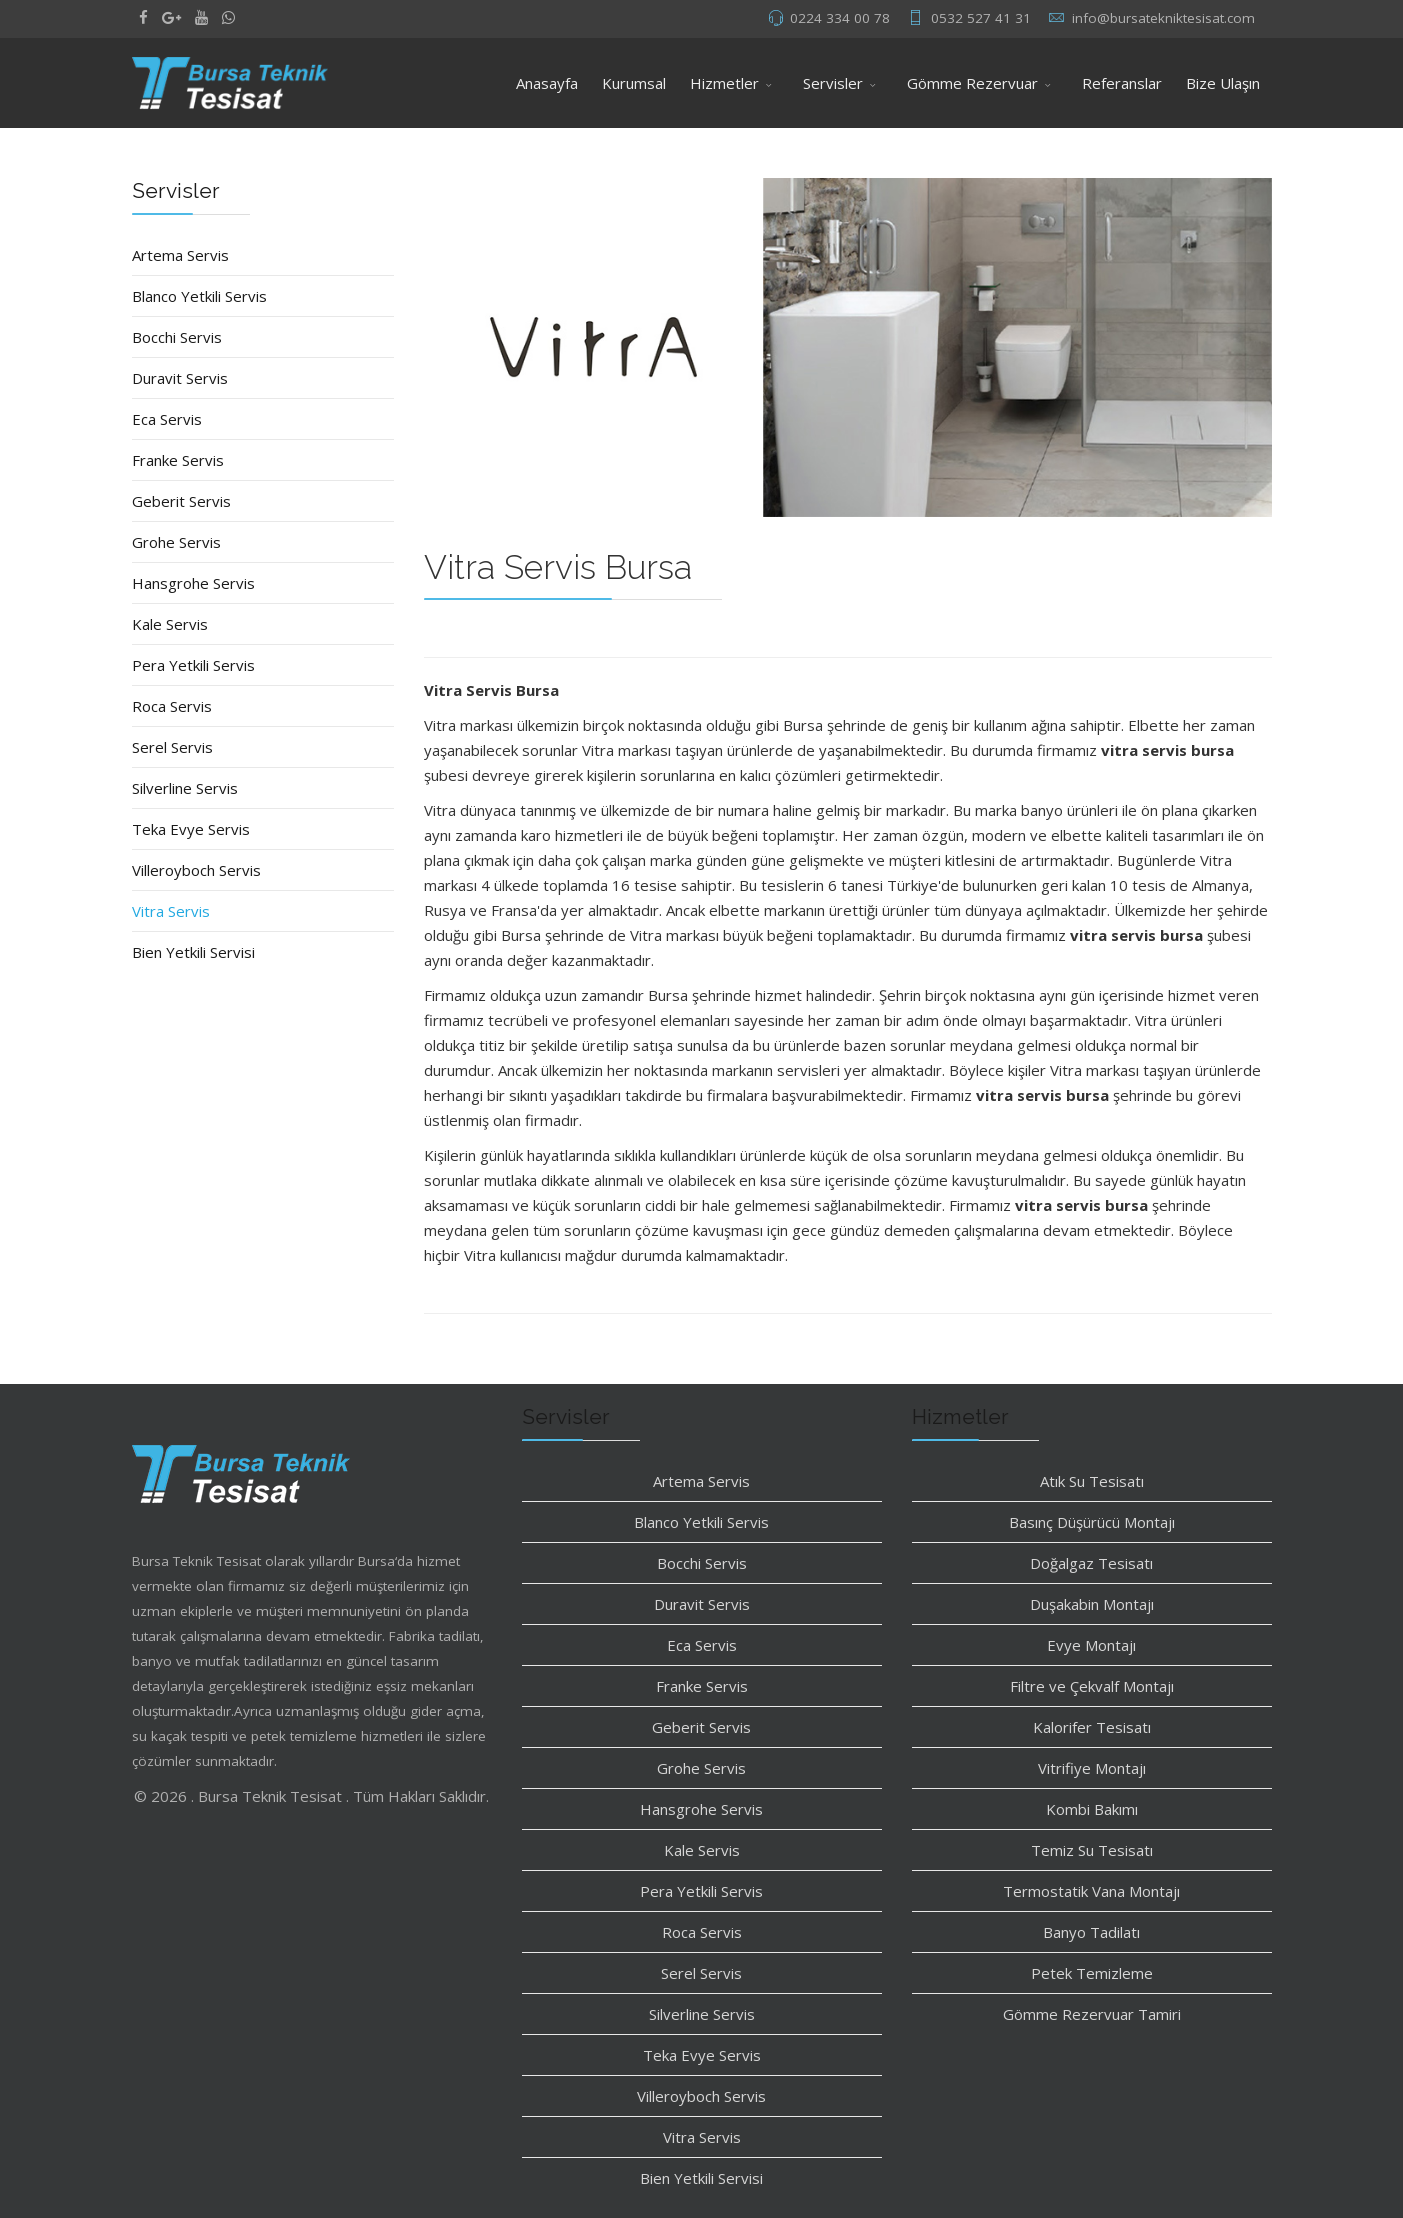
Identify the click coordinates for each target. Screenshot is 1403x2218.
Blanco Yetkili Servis (199, 296)
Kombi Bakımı (1092, 1809)
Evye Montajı (1091, 1645)
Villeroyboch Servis (196, 870)
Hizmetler (724, 83)
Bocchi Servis (177, 337)
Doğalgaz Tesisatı (1091, 1563)
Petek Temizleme (1092, 1973)
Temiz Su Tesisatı (1092, 1850)
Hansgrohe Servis (193, 583)
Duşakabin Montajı (1092, 1604)
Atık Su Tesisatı (1092, 1481)
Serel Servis (172, 747)
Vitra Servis (171, 911)
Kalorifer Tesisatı (1092, 1727)
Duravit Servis (180, 378)
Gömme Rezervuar (972, 83)
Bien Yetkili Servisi (193, 952)
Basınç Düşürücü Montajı (1092, 1522)
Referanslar (1122, 83)
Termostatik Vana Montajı (1091, 1891)
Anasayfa (547, 83)
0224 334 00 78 (840, 18)
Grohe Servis (176, 542)
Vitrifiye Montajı (1092, 1768)
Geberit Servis (181, 501)
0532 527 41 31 (981, 18)
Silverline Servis (185, 788)
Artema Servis (180, 255)
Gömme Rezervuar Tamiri (1092, 2014)
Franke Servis (178, 460)
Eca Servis (167, 419)
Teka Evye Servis (191, 829)
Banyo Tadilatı (1091, 1932)
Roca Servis (172, 706)
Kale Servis (170, 624)
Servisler (833, 83)
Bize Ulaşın (1223, 83)
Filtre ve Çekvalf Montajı (1092, 1686)
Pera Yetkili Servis (193, 665)
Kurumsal (634, 83)
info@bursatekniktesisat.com (1163, 18)
